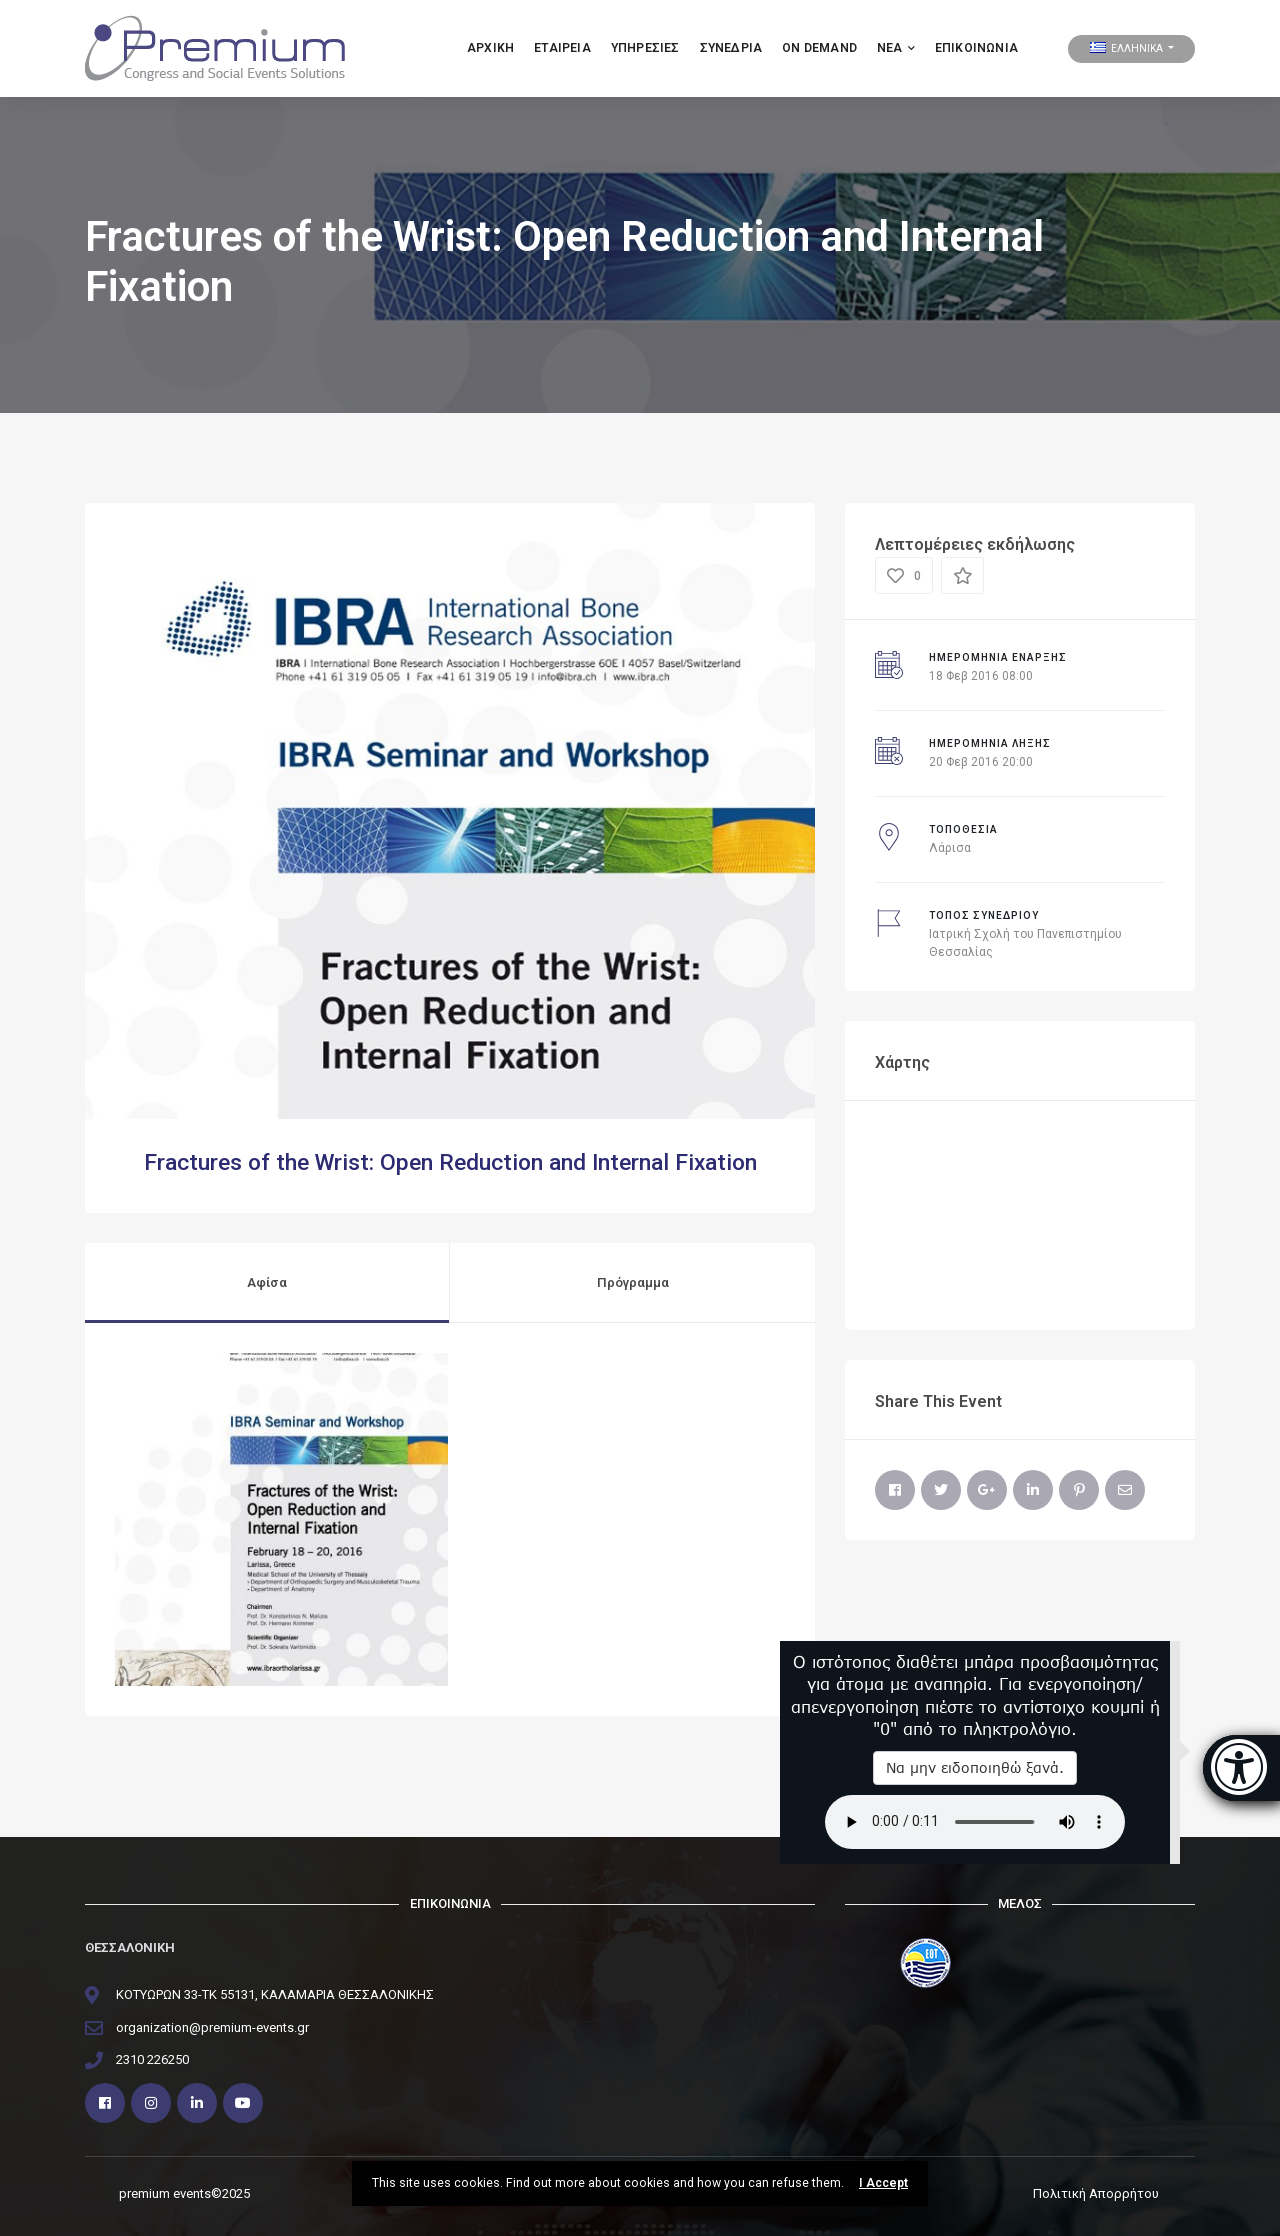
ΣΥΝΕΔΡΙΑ (731, 48)
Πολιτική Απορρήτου (1096, 2193)
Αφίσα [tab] (267, 1282)
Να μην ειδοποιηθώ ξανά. (975, 1767)
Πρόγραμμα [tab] (633, 1282)
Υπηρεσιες (645, 48)
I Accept (883, 2183)
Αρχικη (490, 48)
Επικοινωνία (976, 48)
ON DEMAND (819, 48)
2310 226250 (152, 2059)
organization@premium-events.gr (212, 2027)
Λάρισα (950, 848)
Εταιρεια (562, 48)
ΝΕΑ (896, 48)
